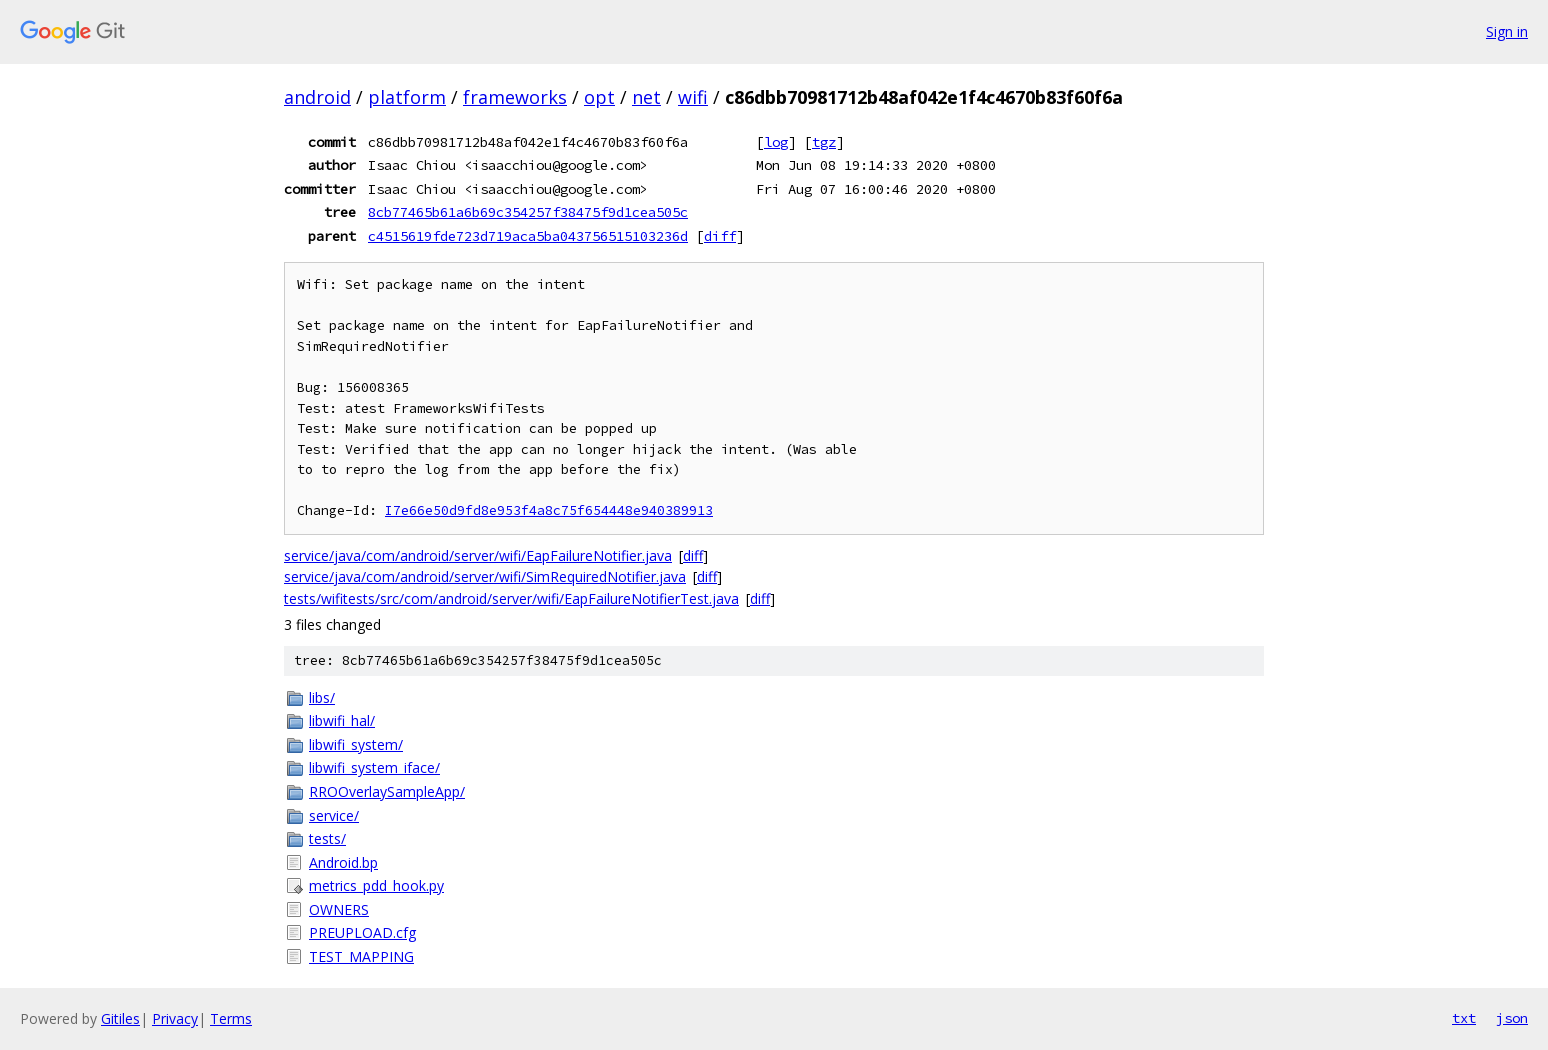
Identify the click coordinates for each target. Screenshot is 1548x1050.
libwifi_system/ (356, 744)
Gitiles (120, 1018)
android (317, 97)
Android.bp (343, 862)
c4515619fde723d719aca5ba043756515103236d (528, 236)
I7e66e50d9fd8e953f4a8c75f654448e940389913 (549, 510)
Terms (231, 1018)
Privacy (175, 1018)
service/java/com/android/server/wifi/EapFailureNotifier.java (478, 555)
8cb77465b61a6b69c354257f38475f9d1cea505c (528, 212)
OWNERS (339, 909)
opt (599, 97)
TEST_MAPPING (361, 956)
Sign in (1507, 31)
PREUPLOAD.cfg (362, 932)
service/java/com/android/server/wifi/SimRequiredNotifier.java (485, 576)
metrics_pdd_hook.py (376, 885)
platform (407, 97)
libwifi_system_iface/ (374, 767)
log (776, 142)
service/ (334, 815)
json (1512, 1018)
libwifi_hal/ (342, 720)
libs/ (322, 697)
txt (1464, 1018)
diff (720, 236)
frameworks (515, 97)
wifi (693, 97)
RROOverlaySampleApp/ (387, 791)
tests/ (327, 838)
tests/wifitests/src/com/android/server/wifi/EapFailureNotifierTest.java (511, 598)
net (646, 97)
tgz (824, 142)
